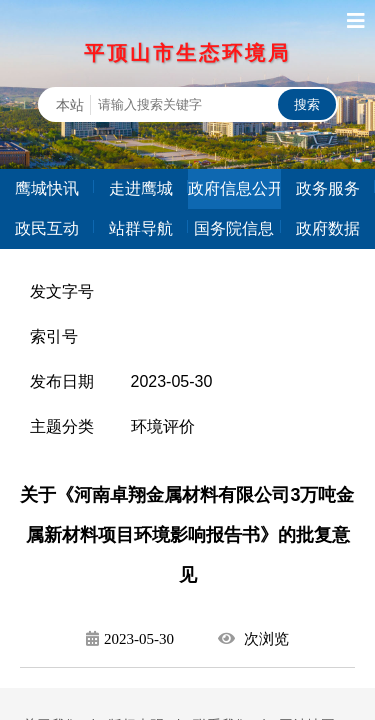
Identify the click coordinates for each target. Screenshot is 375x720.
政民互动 (47, 228)
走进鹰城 (141, 188)
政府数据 (328, 228)
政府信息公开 (235, 188)
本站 (70, 105)
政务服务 (328, 188)
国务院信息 (234, 228)
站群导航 (141, 228)
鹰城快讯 (47, 188)
